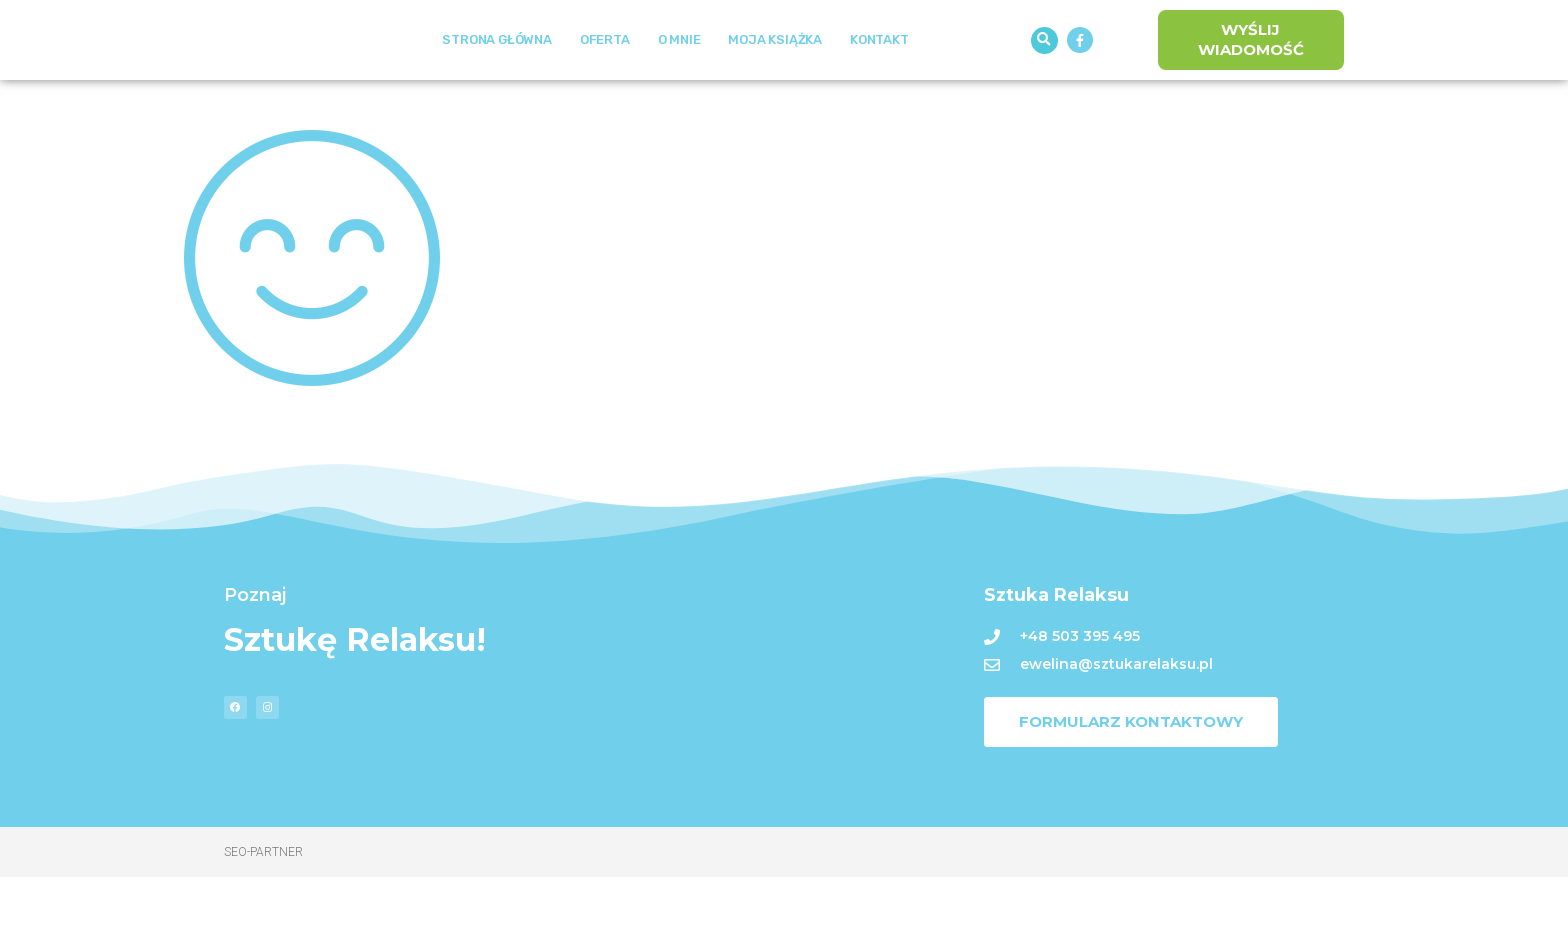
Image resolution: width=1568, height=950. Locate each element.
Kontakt (879, 76)
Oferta (605, 76)
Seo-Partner (263, 925)
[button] (1044, 76)
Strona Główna (496, 76)
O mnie (679, 76)
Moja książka (775, 76)
